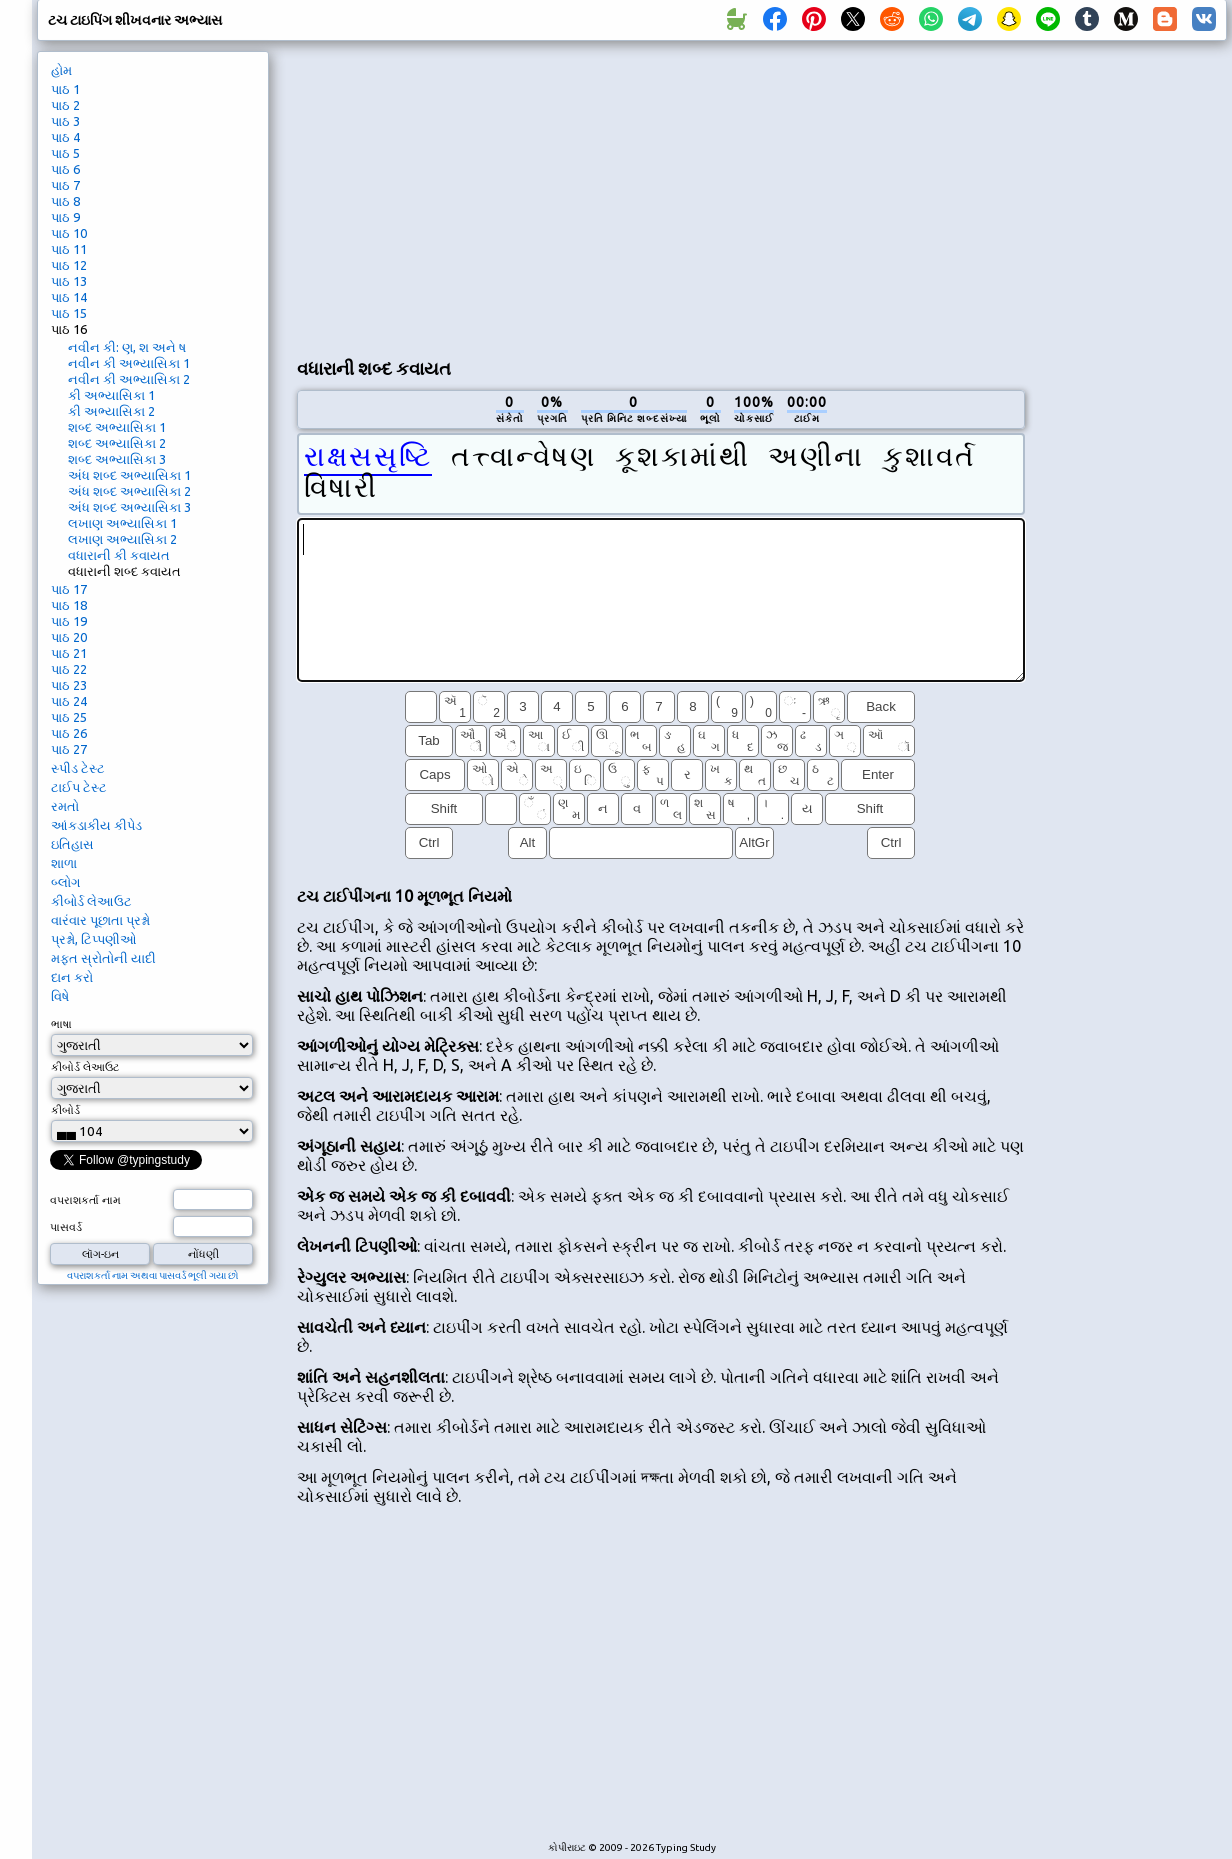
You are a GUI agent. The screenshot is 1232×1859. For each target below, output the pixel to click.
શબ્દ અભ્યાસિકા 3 (117, 459)
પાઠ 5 (65, 153)
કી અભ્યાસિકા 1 (111, 395)
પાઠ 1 (65, 89)
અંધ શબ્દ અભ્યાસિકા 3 (129, 507)
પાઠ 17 (69, 589)
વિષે (60, 996)
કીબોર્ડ (65, 1110)
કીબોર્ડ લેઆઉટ (91, 901)
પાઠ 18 (69, 605)
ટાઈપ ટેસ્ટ (79, 787)
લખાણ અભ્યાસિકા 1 (122, 523)
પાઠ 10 (69, 233)
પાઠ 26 (69, 733)
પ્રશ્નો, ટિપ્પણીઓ (94, 939)
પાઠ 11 (69, 249)
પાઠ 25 (69, 717)
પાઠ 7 (65, 185)
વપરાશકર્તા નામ (85, 1200)
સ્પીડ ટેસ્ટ (78, 768)
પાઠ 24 (69, 701)
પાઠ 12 (69, 265)
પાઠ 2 (65, 105)
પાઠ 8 (65, 201)
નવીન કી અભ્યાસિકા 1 (129, 363)
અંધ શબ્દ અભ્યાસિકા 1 (129, 475)
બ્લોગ (65, 882)
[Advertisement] (660, 196)
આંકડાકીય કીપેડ (96, 825)
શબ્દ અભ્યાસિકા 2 (117, 443)
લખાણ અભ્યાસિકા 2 (122, 539)
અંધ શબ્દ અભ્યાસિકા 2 (129, 491)
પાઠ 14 (69, 297)
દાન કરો (72, 977)
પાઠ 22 (69, 669)
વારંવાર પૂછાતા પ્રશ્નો (100, 920)
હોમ (61, 70)
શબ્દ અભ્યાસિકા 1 (117, 427)
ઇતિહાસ (72, 844)
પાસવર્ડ (66, 1227)
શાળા (64, 863)
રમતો (65, 806)
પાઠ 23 (69, 685)
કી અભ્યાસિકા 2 (111, 411)
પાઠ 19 (69, 621)
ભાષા (61, 1024)
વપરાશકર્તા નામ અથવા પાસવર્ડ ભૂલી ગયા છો (153, 1275)
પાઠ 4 (65, 137)
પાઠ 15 (69, 313)
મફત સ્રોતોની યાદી (103, 958)
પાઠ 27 (69, 749)
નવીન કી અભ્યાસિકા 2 (129, 379)
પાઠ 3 (65, 121)
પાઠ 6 (65, 169)
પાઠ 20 (69, 637)
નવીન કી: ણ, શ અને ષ (127, 347)
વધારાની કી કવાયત (119, 555)
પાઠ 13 (69, 281)
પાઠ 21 (69, 653)
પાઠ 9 (65, 217)
